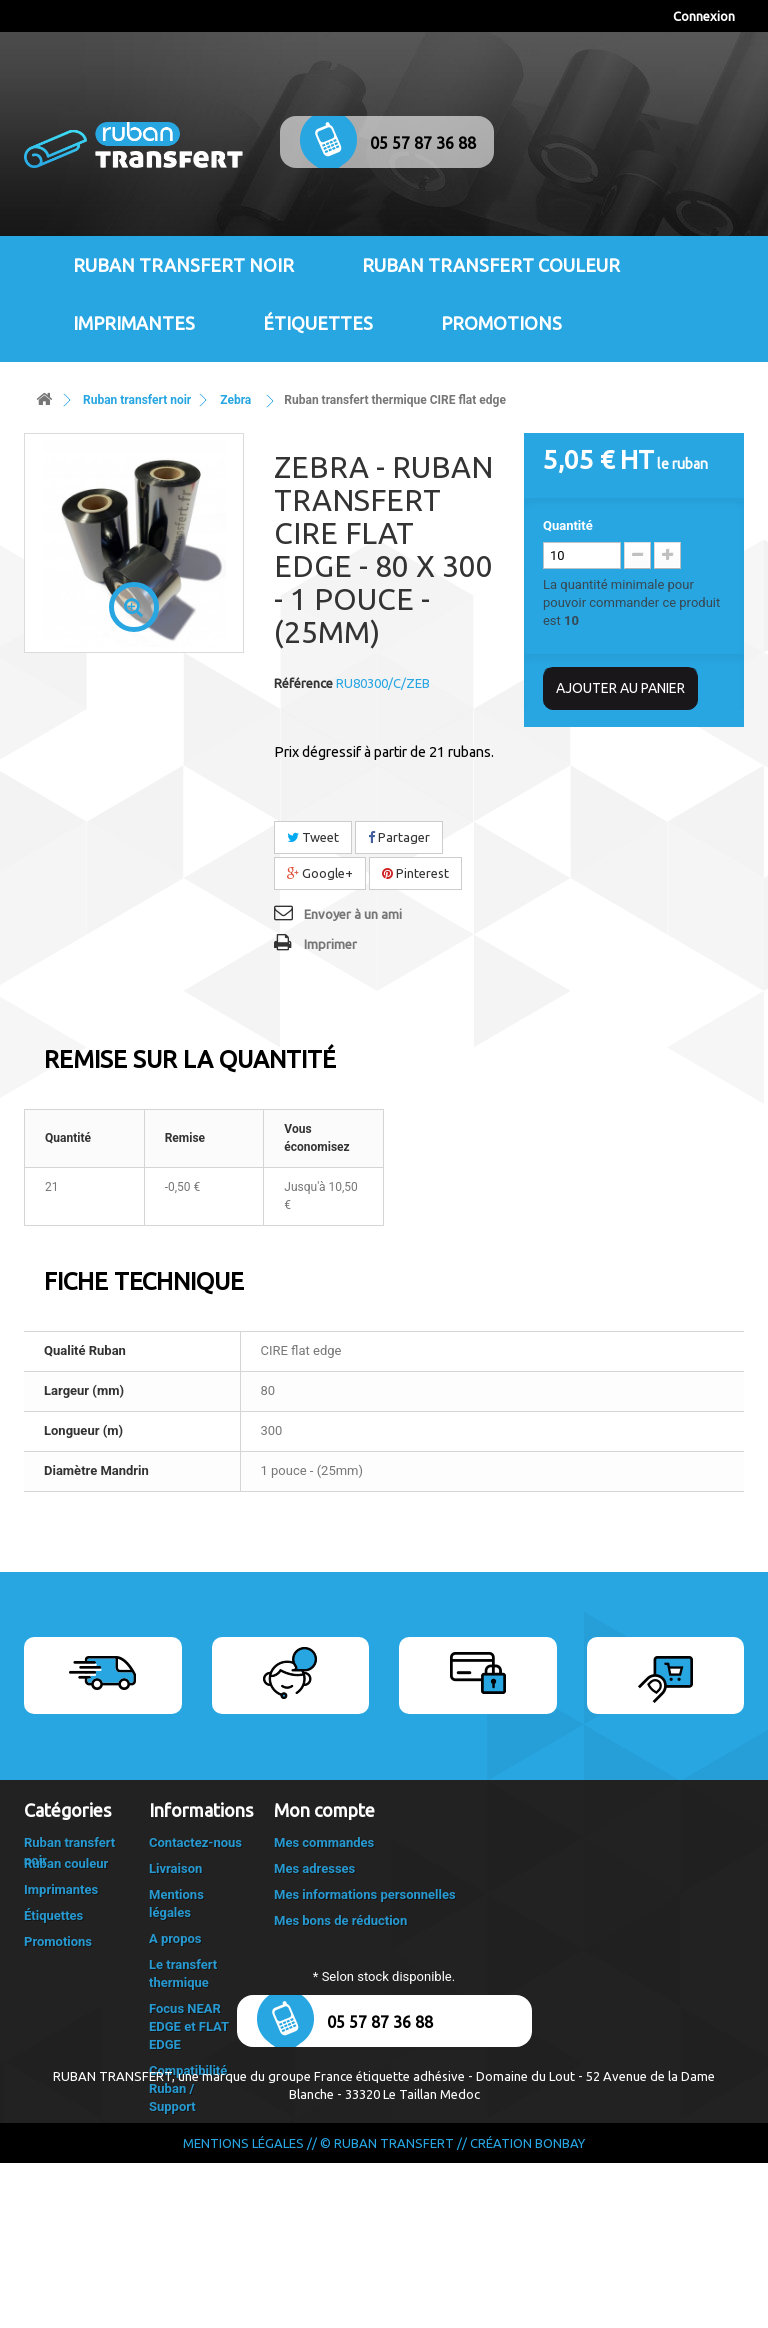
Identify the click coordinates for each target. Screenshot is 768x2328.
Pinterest (415, 873)
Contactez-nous (195, 1842)
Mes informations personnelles (365, 1894)
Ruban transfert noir (183, 265)
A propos (175, 1938)
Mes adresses (314, 1868)
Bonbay (560, 2308)
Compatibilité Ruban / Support (188, 2088)
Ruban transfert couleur (491, 265)
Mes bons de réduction (340, 1920)
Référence (303, 683)
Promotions (501, 323)
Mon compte (324, 1810)
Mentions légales (243, 2308)
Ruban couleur (66, 1895)
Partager (399, 837)
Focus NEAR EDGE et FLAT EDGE (189, 2026)
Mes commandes (324, 1842)
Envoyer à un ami (353, 914)
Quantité (568, 525)
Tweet (313, 837)
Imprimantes (134, 323)
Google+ (320, 873)
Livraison (175, 1868)
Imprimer (330, 944)
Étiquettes (318, 323)
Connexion (704, 16)
